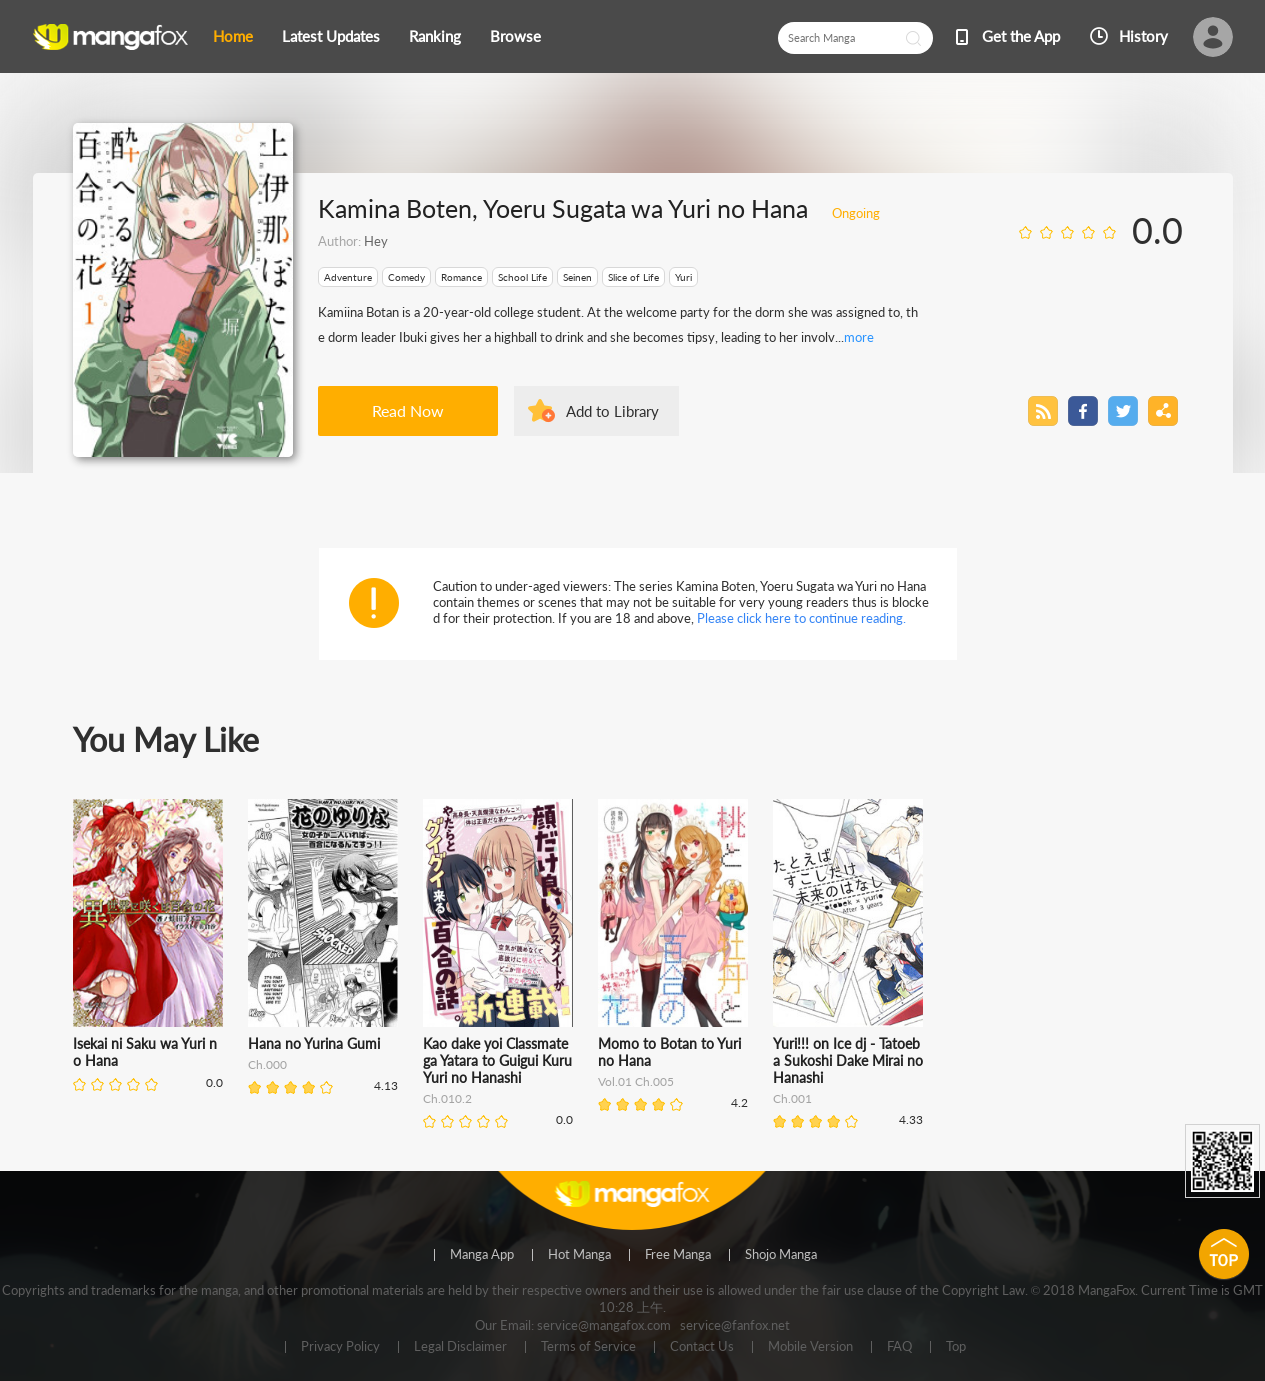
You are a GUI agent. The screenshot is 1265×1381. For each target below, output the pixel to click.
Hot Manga (579, 1255)
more (859, 337)
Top (956, 1347)
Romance (461, 277)
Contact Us (702, 1347)
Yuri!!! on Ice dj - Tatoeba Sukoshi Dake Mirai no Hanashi (848, 1060)
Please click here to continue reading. (801, 618)
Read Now (408, 410)
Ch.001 (792, 1098)
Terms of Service (588, 1347)
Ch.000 (267, 1064)
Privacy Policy (340, 1347)
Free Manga (678, 1255)
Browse (515, 36)
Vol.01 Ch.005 (636, 1081)
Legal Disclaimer (460, 1347)
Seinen (577, 277)
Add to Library (612, 411)
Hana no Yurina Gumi (314, 1043)
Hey (376, 241)
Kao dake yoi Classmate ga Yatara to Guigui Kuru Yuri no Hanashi (497, 1060)
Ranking (435, 36)
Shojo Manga (781, 1255)
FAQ (899, 1347)
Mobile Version (810, 1347)
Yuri (683, 277)
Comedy (406, 277)
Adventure (348, 277)
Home (233, 36)
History (1143, 36)
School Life (522, 277)
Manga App (482, 1255)
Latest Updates (331, 36)
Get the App (1021, 36)
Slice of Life (633, 277)
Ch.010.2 (447, 1098)
